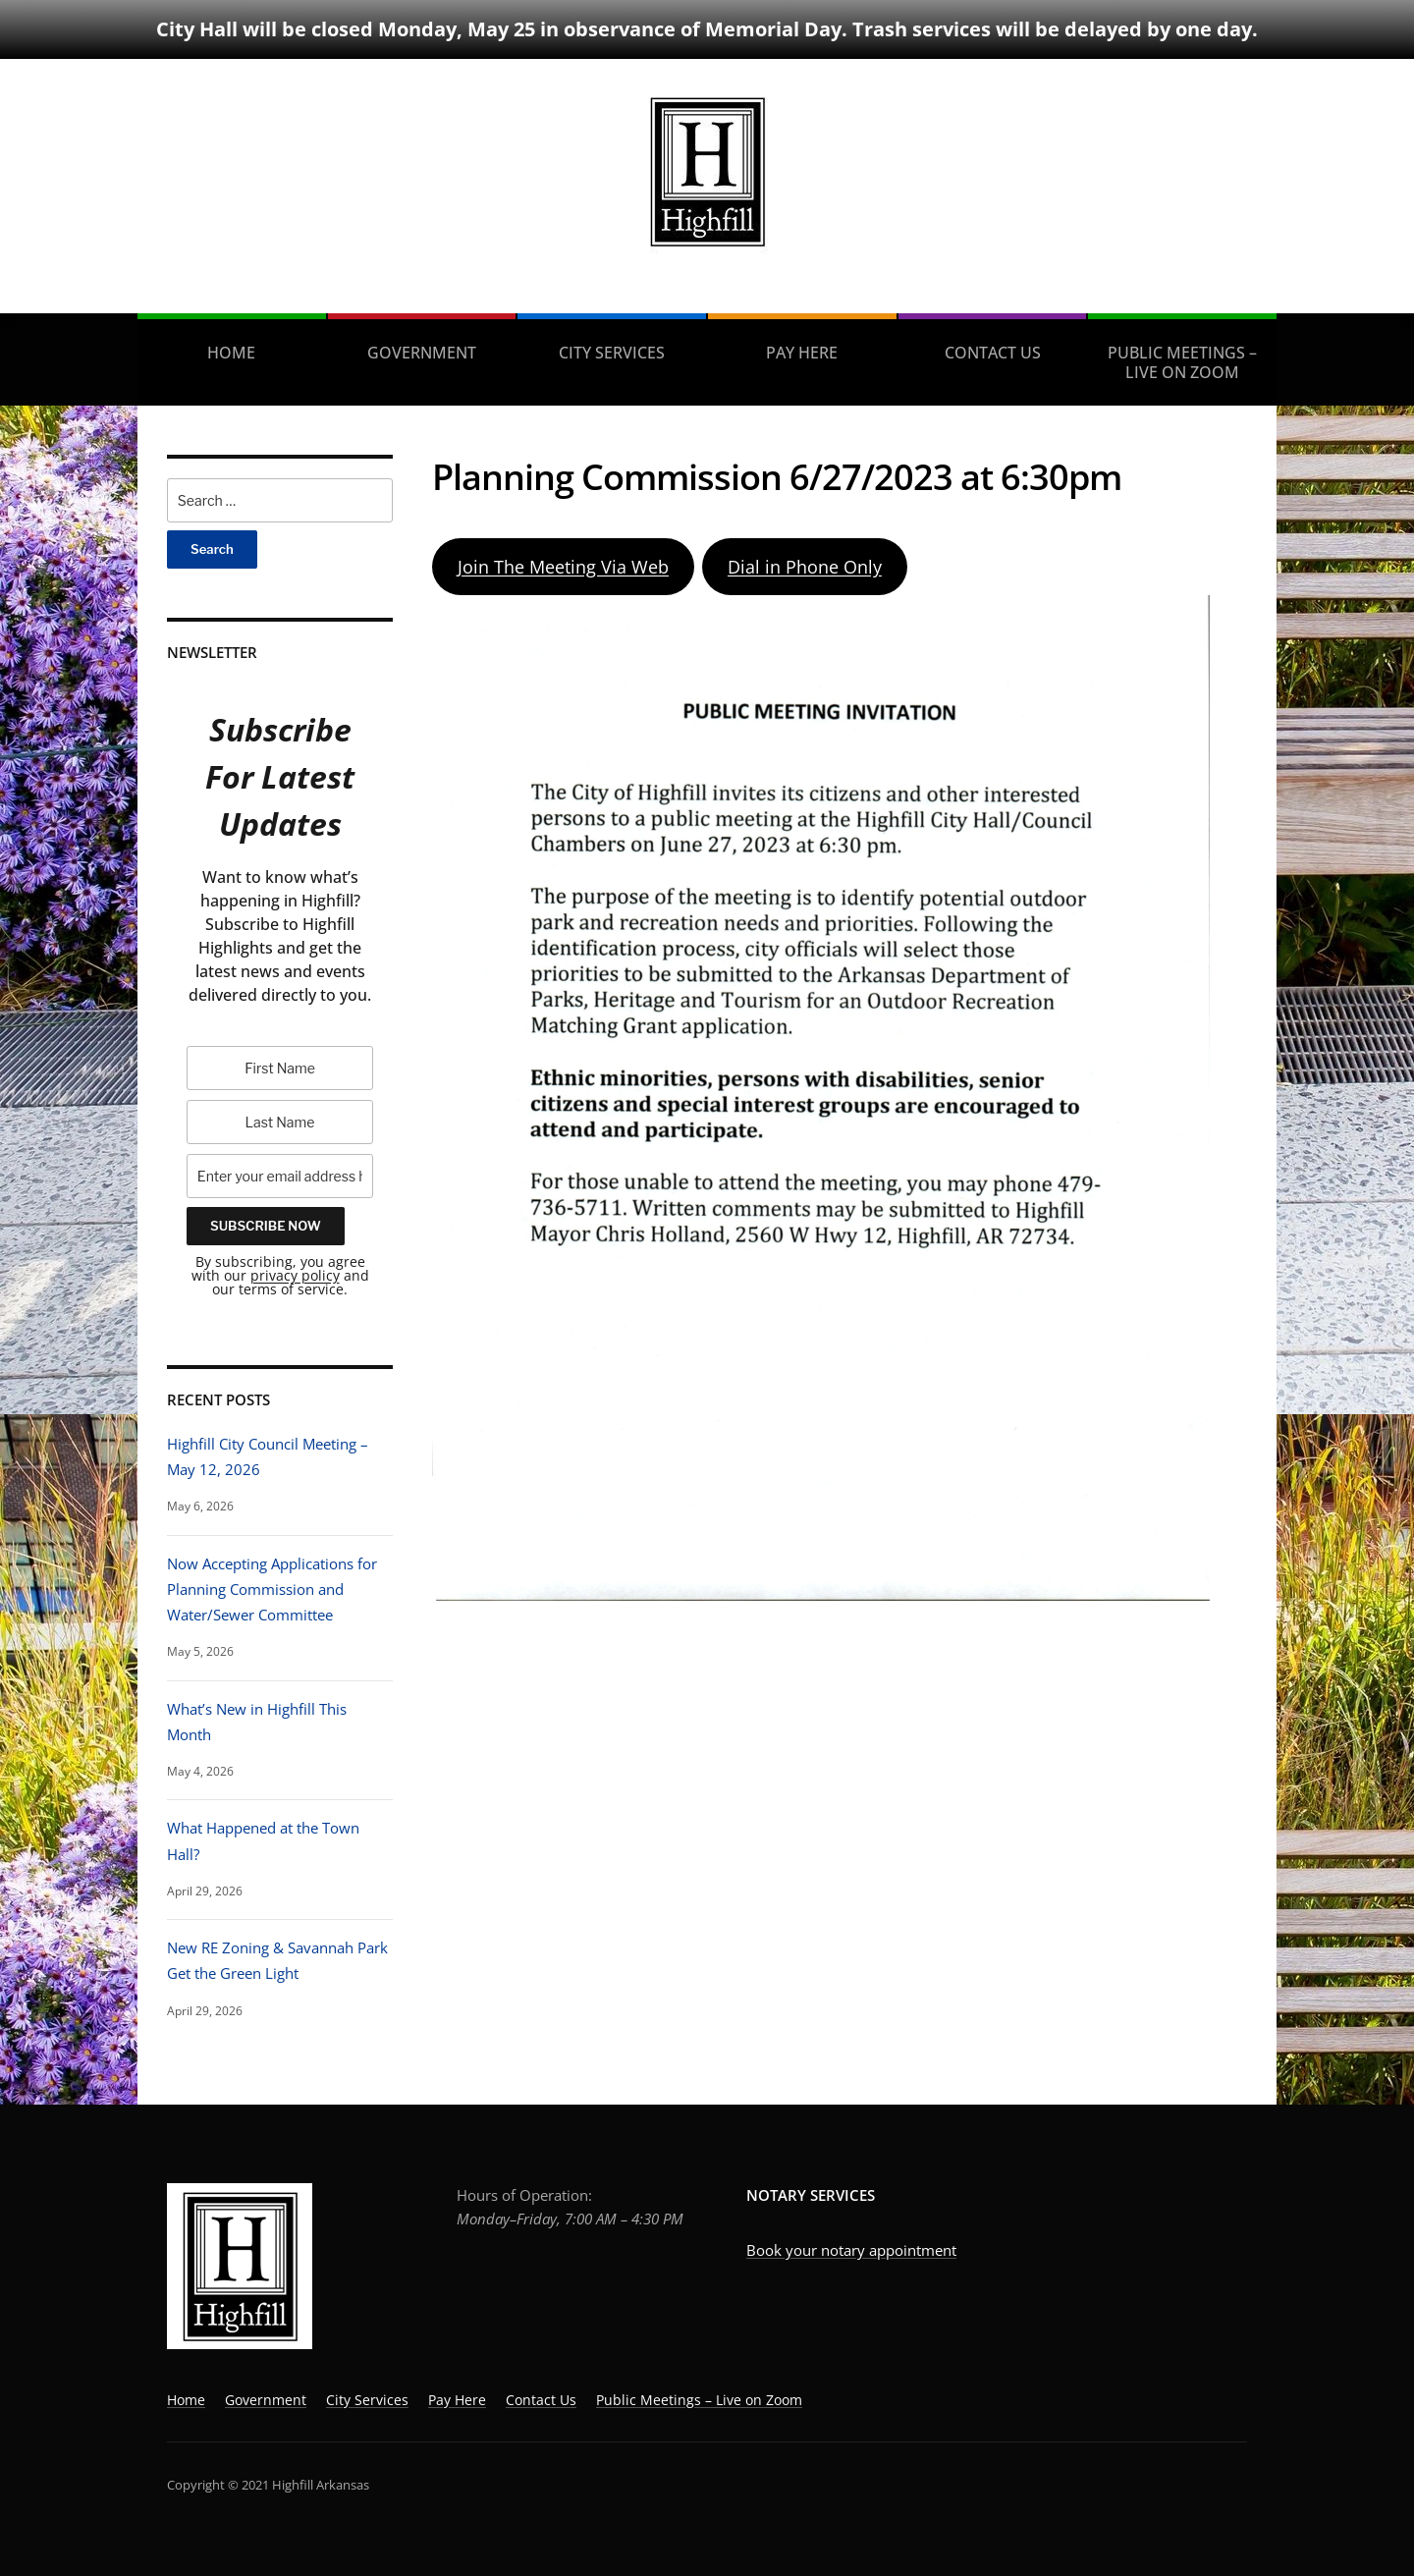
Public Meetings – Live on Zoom (1182, 362)
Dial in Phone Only (805, 566)
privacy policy (295, 1275)
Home (231, 352)
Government (421, 352)
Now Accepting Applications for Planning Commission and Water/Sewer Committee (272, 1589)
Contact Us (993, 352)
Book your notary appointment (851, 2250)
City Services (612, 352)
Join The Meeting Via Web (563, 566)
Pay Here (802, 352)
